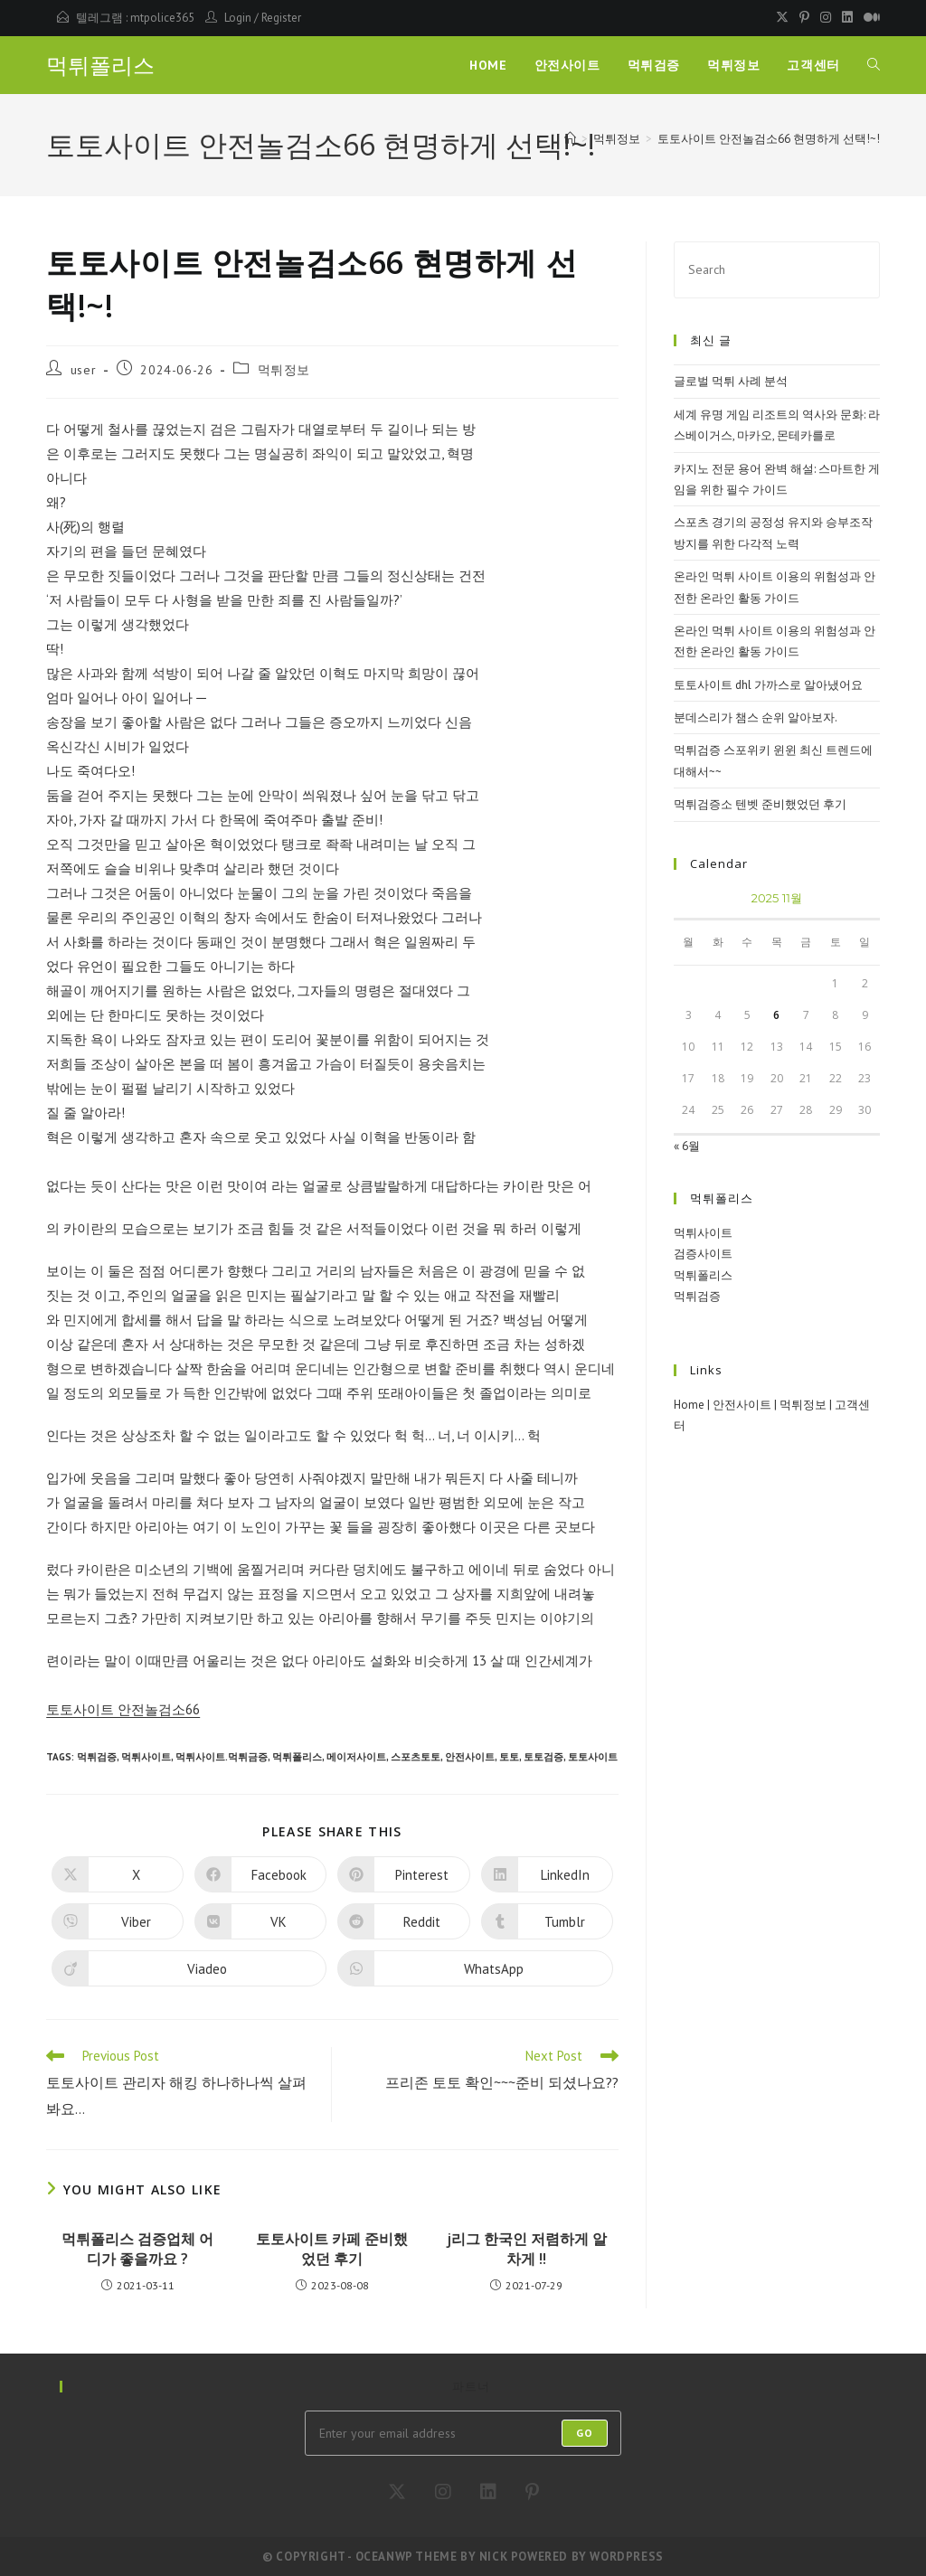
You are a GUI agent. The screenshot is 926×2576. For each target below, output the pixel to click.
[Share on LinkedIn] (547, 1874)
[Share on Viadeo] (189, 1968)
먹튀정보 (284, 370)
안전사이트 (470, 1756)
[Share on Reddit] (403, 1921)
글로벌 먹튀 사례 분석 (731, 381)
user (83, 370)
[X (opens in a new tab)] (782, 18)
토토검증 (543, 1756)
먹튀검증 (97, 1756)
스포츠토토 (415, 1756)
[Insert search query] (777, 269)
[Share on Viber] (118, 1921)
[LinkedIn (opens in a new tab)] (847, 18)
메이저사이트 (356, 1756)
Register (281, 17)
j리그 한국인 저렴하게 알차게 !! (527, 2249)
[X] (397, 2492)
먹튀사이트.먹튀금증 (221, 1756)
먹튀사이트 (146, 1756)
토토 (509, 1756)
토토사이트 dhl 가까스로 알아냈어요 (768, 685)
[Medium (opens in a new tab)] (869, 18)
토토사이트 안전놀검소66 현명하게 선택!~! (768, 138)
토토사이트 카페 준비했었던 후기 (332, 2249)
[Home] (570, 138)
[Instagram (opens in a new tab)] (825, 18)
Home (689, 1404)
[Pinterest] (532, 2492)
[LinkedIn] (488, 2492)
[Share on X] (118, 1874)
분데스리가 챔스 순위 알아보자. (755, 717)
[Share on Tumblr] (547, 1921)
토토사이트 (593, 1756)
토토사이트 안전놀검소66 (123, 1709)
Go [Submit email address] (584, 2432)
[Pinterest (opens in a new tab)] (804, 18)
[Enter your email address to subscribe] (463, 2433)
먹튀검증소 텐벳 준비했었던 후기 (760, 804)
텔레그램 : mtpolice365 (135, 17)
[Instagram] (443, 2492)
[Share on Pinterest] (403, 1874)
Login (237, 17)
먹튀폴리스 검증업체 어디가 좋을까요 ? (137, 2249)
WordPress (626, 2556)
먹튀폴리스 (100, 66)
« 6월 (687, 1146)
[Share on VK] (260, 1921)
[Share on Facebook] (260, 1874)
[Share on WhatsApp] (474, 1968)
